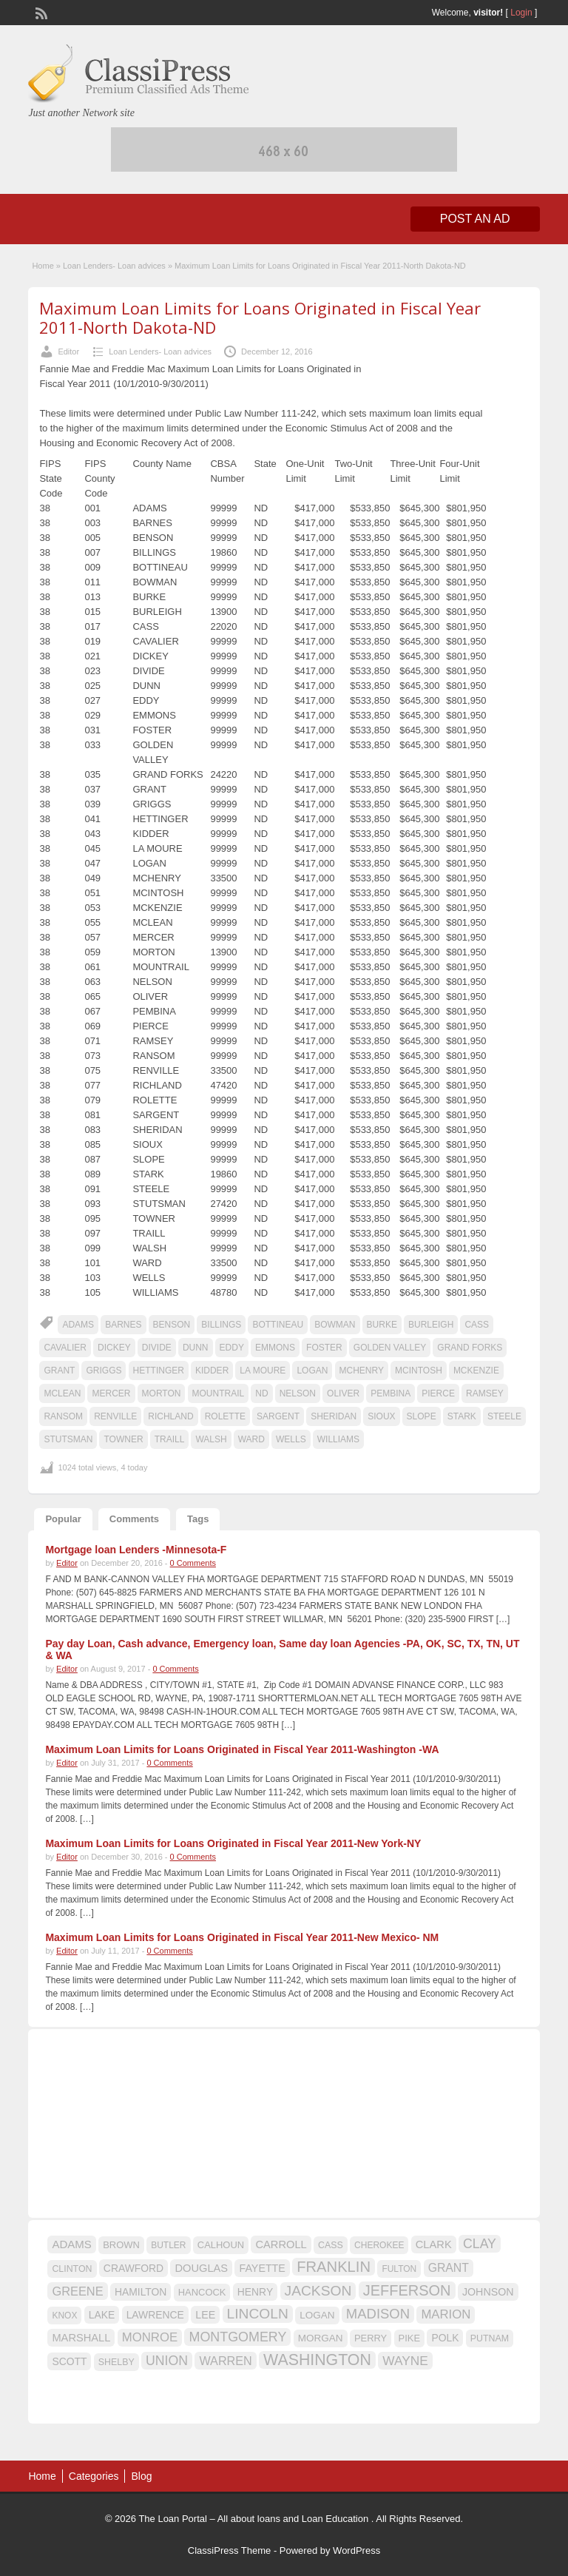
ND (261, 1393)
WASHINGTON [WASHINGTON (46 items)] (317, 2360)
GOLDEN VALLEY (390, 1347)
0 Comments (193, 1562)
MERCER (111, 1393)
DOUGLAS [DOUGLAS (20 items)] (201, 2268)
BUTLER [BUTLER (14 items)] (168, 2245)
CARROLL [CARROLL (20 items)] (280, 2244)
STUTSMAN (68, 1439)
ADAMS (78, 1324)
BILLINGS (221, 1324)
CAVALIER (65, 1347)
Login (521, 12)
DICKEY (114, 1347)
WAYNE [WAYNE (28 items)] (405, 2360)
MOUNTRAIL (218, 1393)
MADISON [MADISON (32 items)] (378, 2313)
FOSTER (324, 1347)
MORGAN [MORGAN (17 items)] (320, 2338)
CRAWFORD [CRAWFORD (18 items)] (133, 2268)
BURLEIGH (430, 1324)
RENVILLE (115, 1416)
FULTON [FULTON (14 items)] (399, 2269)
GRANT (59, 1370)
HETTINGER (158, 1370)
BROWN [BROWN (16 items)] (121, 2244)
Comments (134, 1518)
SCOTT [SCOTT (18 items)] (69, 2361)
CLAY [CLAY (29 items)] (479, 2243)
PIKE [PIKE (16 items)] (409, 2338)
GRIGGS (103, 1370)
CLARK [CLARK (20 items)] (434, 2244)
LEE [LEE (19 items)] (205, 2315)
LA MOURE (262, 1370)
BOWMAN (334, 1324)
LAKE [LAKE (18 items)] (102, 2315)
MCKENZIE (476, 1370)
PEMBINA (390, 1393)
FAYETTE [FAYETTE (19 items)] (262, 2268)
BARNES (123, 1324)
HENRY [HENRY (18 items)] (255, 2292)
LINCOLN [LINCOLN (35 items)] (257, 2313)
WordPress (356, 2550)
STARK (461, 1416)
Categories (94, 2476)
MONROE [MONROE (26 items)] (150, 2337)
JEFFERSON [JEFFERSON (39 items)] (407, 2290)
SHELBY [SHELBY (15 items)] (116, 2362)
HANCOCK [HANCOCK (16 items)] (202, 2292)
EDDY (232, 1347)
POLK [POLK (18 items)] (445, 2338)
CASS (476, 1324)
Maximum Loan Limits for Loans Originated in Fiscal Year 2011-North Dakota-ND (260, 317)
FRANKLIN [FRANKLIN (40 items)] (334, 2267)
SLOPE (421, 1416)
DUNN (196, 1347)
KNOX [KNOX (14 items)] (64, 2315)
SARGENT (278, 1416)
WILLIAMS (338, 1439)
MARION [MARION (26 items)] (445, 2314)
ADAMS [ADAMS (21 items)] (71, 2244)
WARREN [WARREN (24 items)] (225, 2360)
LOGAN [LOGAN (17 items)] (317, 2315)
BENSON (172, 1324)
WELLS (291, 1439)
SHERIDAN (333, 1416)
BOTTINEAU (277, 1324)
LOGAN (312, 1370)
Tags (198, 1518)
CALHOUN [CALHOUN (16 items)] (220, 2244)
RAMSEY (485, 1393)
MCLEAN (62, 1393)
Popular (63, 1518)
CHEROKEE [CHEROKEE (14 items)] (379, 2245)
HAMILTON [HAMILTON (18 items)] (141, 2292)
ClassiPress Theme (229, 2550)
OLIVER (343, 1393)
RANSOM (63, 1416)
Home (42, 265)
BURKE (382, 1324)
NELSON (298, 1393)
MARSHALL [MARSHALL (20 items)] (81, 2338)
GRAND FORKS (469, 1347)
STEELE (504, 1416)
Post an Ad (475, 218)
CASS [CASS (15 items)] (330, 2245)
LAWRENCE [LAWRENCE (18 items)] (155, 2315)
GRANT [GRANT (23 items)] (448, 2267)
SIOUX (381, 1416)
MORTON (161, 1393)
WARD (251, 1439)
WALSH (210, 1439)
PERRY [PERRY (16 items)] (370, 2338)
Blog (141, 2476)
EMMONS (275, 1347)
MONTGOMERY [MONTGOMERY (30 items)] (237, 2337)
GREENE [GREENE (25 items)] (77, 2291)
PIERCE (438, 1393)
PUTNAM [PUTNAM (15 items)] (489, 2338)
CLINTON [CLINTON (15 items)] (72, 2269)
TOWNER (123, 1439)
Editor (68, 351)
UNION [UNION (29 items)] (167, 2360)
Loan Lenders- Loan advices (114, 265)
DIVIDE (157, 1347)
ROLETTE (225, 1416)
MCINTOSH (418, 1370)
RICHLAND (170, 1416)
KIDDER (212, 1370)
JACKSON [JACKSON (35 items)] (318, 2290)
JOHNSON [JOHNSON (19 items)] (488, 2292)
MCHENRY (361, 1370)
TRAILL (170, 1439)
